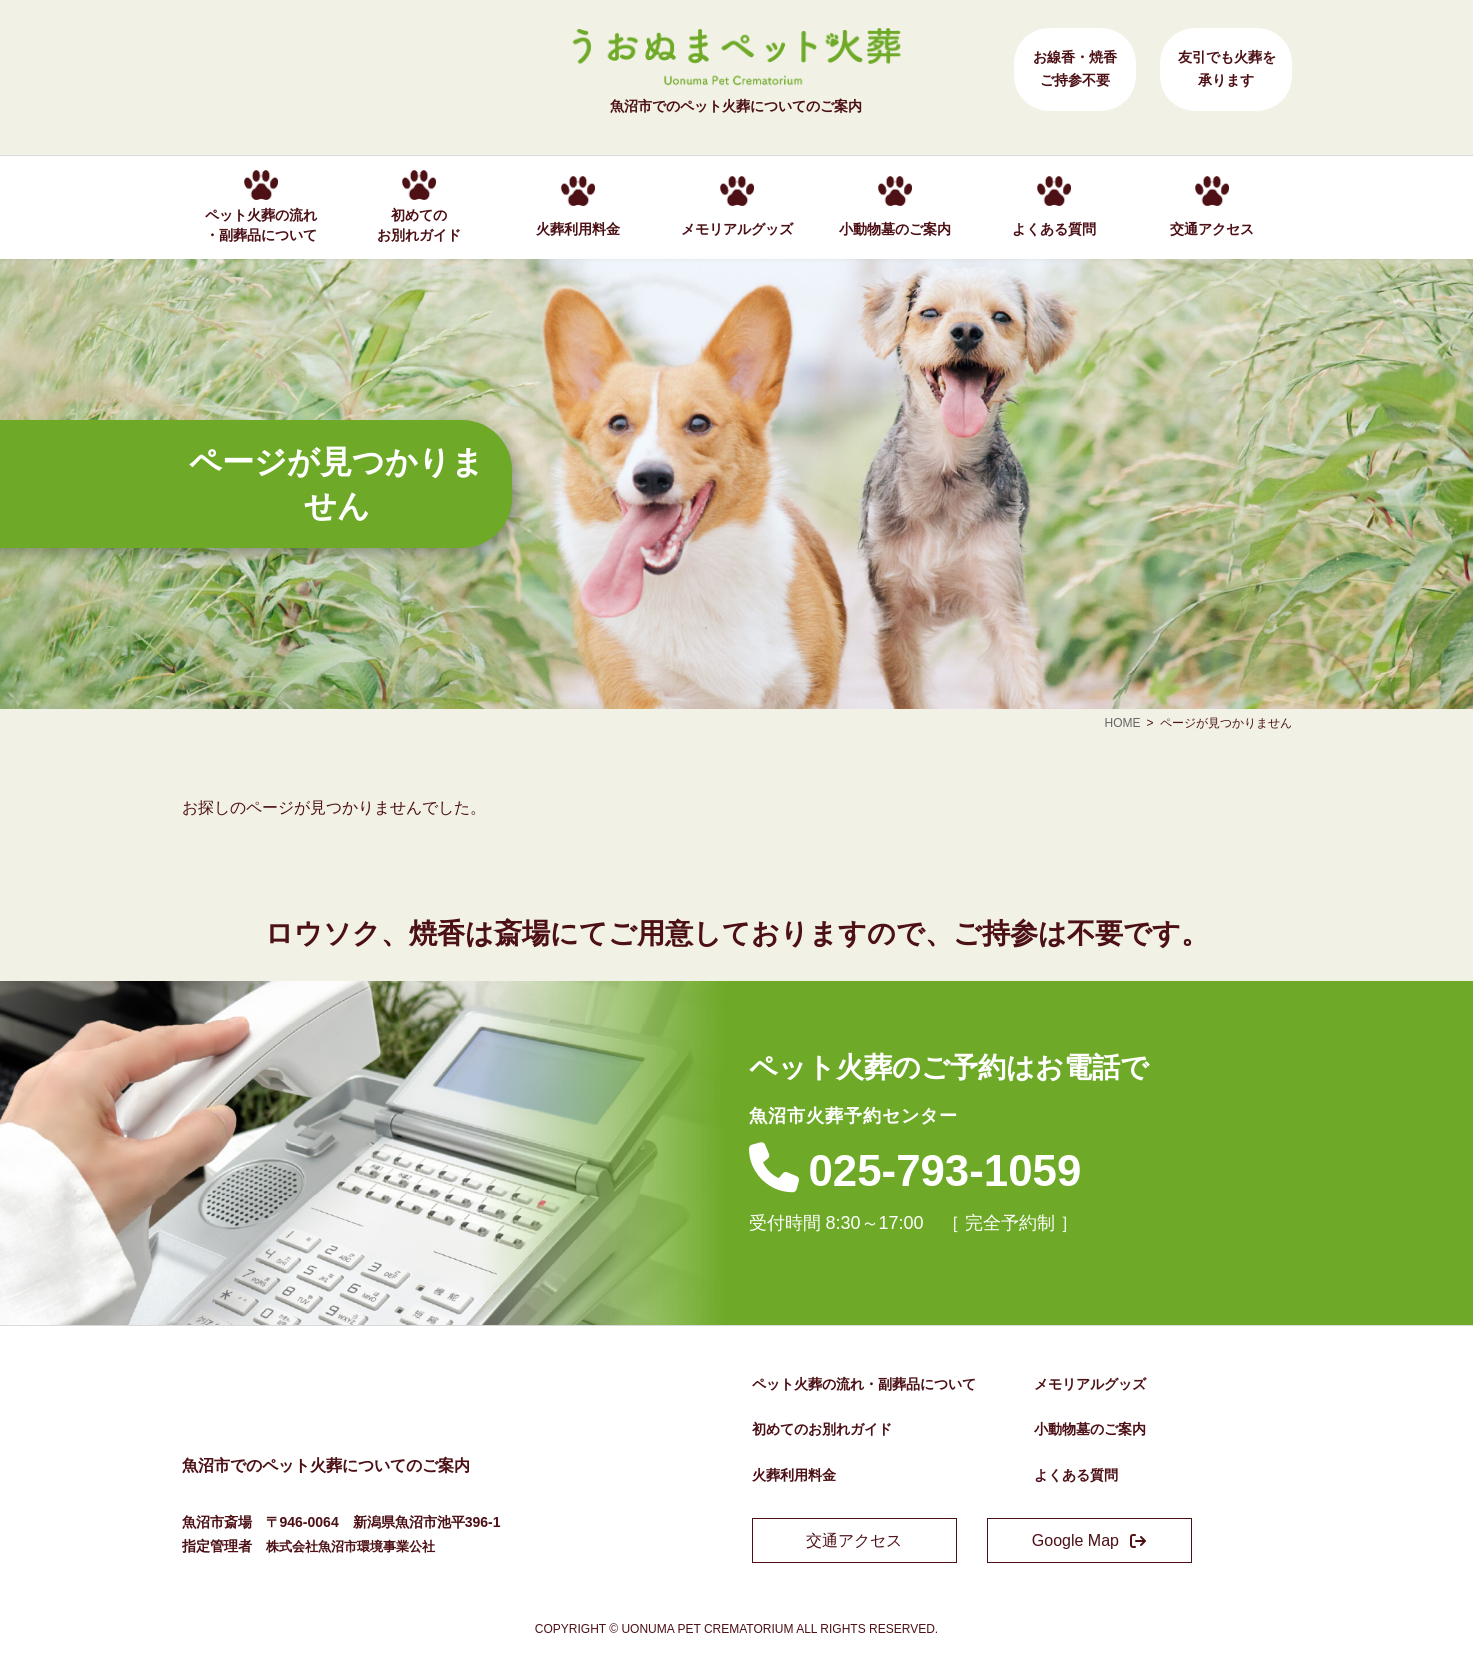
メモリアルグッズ (1090, 1384)
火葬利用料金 (794, 1475)
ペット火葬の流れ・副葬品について (864, 1384)
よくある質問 (1076, 1475)
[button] (854, 1540)
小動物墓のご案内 (1090, 1429)
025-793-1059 (964, 1169)
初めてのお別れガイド (822, 1429)
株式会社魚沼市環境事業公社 (357, 1546)
